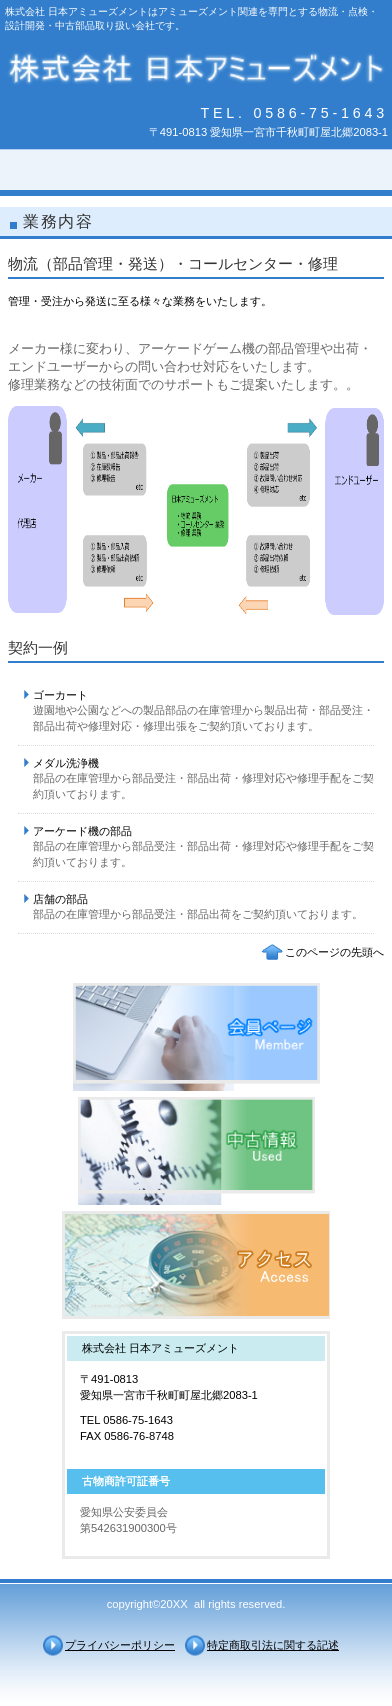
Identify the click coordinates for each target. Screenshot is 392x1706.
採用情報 (196, 1151)
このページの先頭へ (334, 952)
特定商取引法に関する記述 (273, 1645)
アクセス (196, 1265)
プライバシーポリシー (120, 1645)
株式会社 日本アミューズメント (196, 68)
